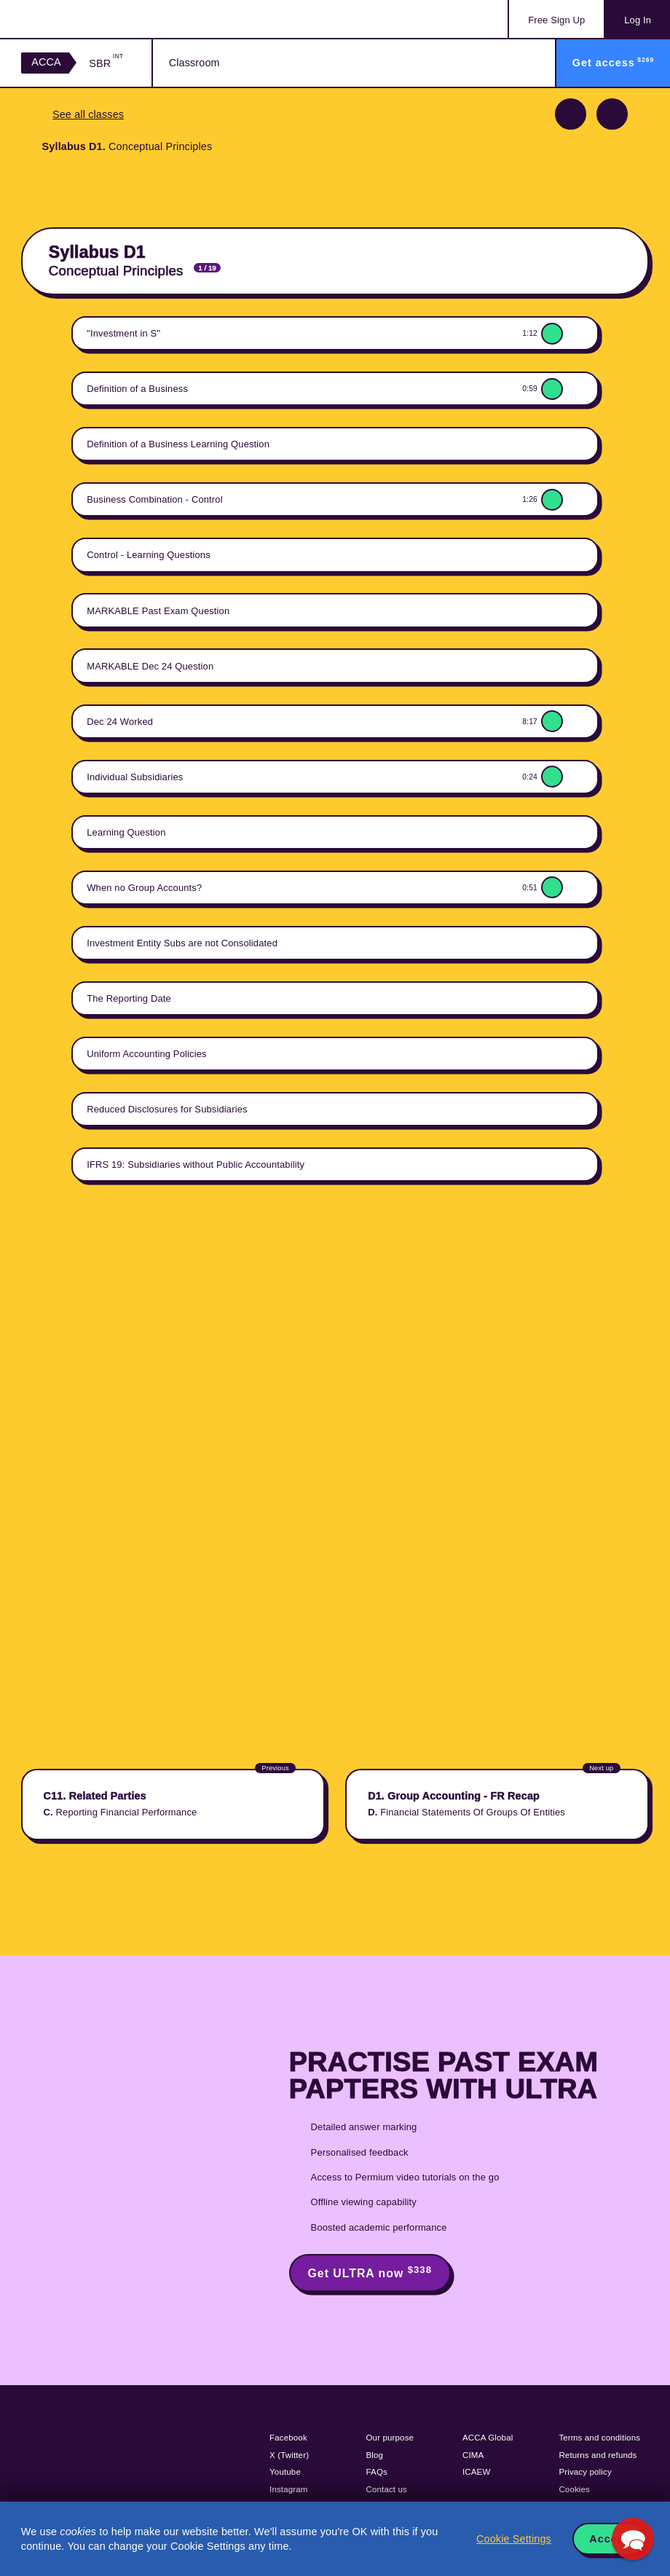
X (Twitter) (289, 2455)
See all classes (88, 114)
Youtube (285, 2471)
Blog (375, 2455)
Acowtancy (80, 19)
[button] (633, 2539)
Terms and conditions (599, 2437)
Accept (608, 2539)
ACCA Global (487, 2437)
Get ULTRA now (370, 2271)
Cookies (574, 2489)
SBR (106, 63)
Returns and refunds (597, 2455)
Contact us (387, 2489)
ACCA (46, 62)
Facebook (288, 2437)
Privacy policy (585, 2471)
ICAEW (476, 2471)
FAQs (376, 2471)
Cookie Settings (513, 2539)
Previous (570, 114)
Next (612, 114)
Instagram (288, 2489)
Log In (637, 20)
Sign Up (556, 20)
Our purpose (390, 2437)
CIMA (473, 2455)
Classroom (194, 62)
